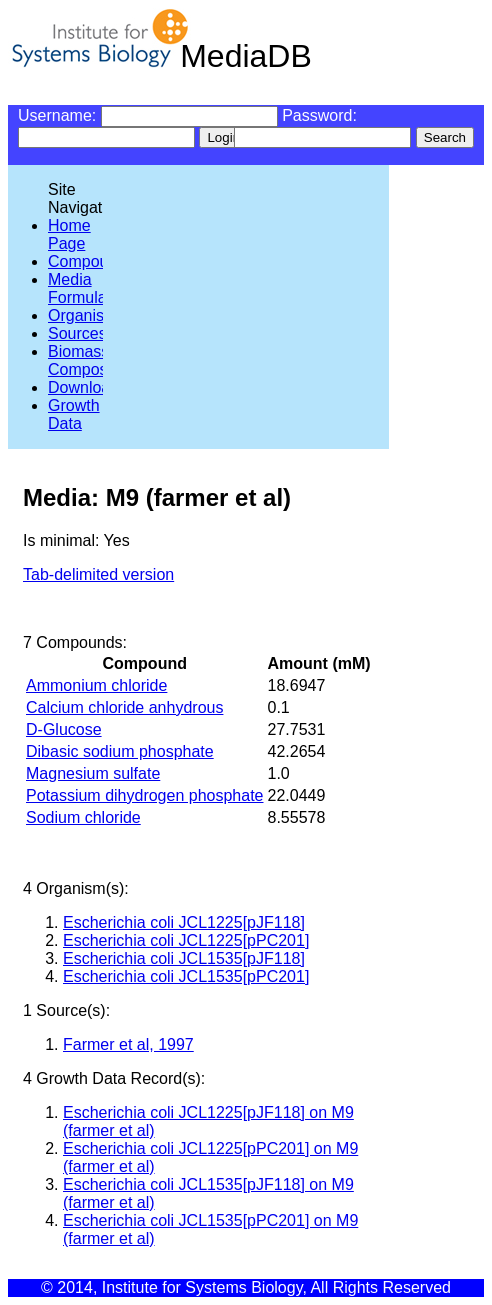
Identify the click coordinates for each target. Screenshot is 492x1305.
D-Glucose (64, 729)
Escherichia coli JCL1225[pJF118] (184, 922)
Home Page (69, 234)
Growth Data (74, 414)
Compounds (91, 261)
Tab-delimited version (98, 574)
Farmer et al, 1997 (128, 1044)
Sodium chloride (83, 817)
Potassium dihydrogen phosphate (145, 795)
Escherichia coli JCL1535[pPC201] (186, 976)
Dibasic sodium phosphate (120, 751)
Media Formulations (94, 288)
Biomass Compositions (96, 360)
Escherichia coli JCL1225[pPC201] (186, 940)
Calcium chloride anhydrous (124, 707)
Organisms (86, 315)
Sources (77, 333)
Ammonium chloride (96, 685)
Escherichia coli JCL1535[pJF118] (184, 958)
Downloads (87, 387)
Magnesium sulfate (93, 773)
